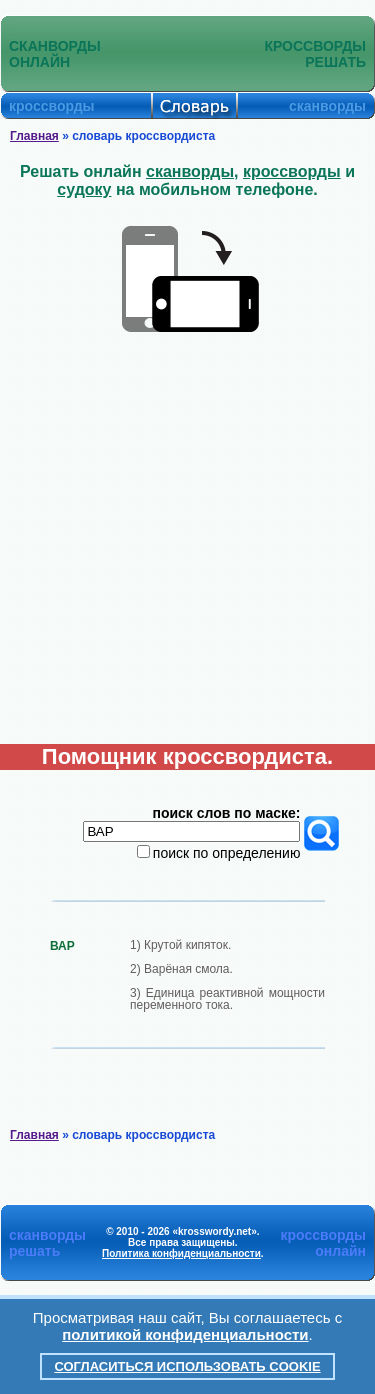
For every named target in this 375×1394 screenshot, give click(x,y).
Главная (34, 136)
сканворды (190, 171)
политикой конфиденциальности (185, 1334)
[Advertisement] (187, 546)
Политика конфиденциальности (181, 1253)
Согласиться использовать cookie (187, 1366)
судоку (84, 189)
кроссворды (292, 171)
